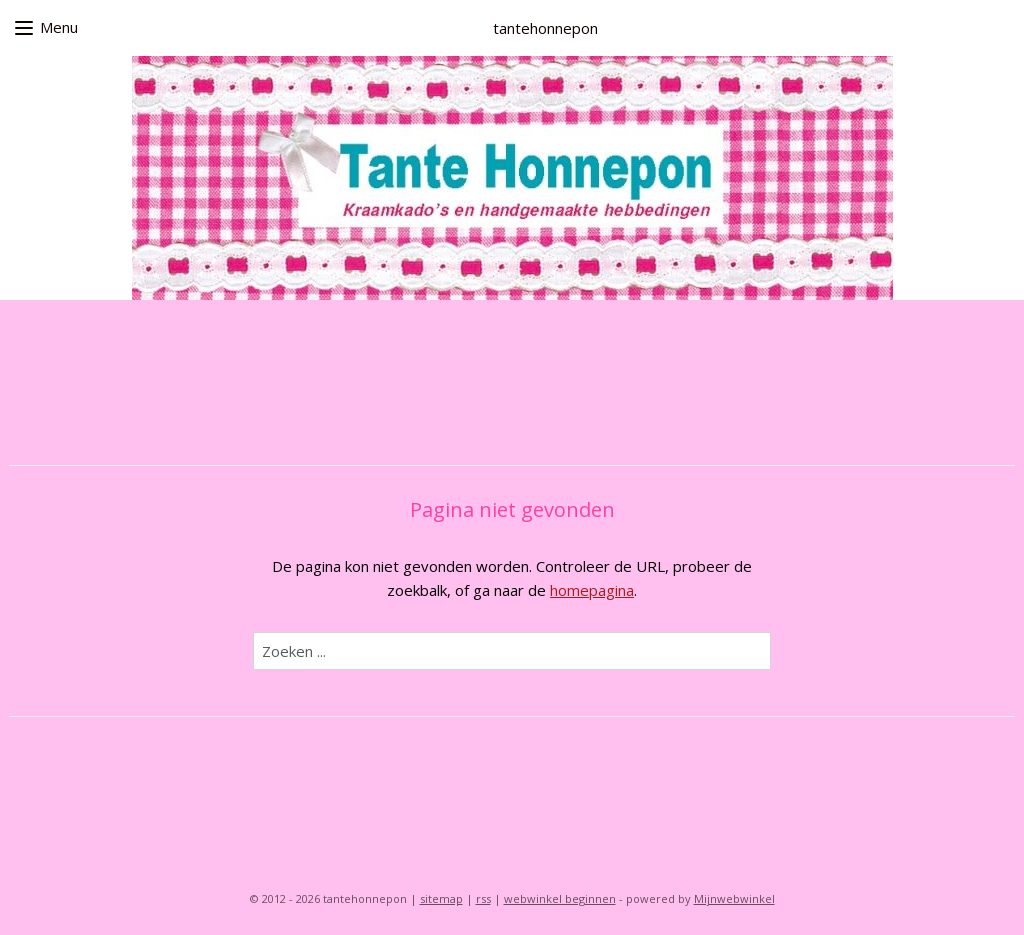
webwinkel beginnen (560, 898)
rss (483, 898)
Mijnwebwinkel (734, 898)
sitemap (441, 898)
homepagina (592, 590)
